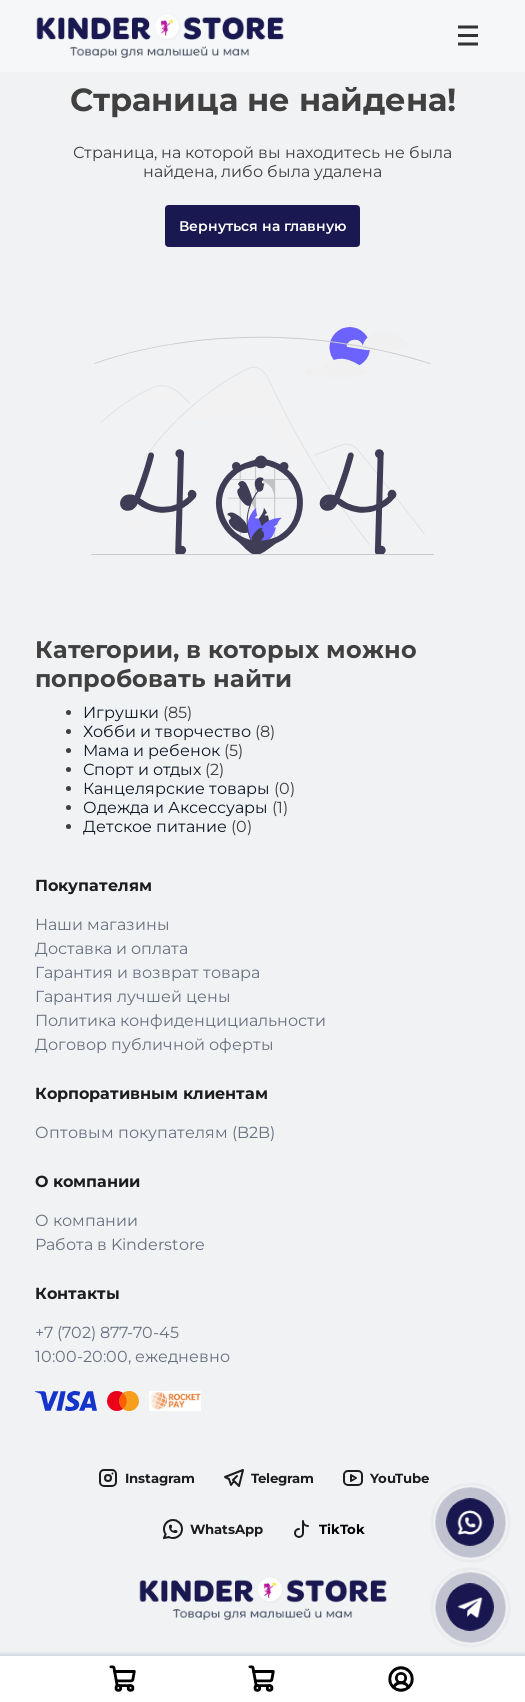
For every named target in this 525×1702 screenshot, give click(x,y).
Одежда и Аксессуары (175, 807)
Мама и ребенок (151, 750)
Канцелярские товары (176, 788)
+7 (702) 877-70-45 (107, 1332)
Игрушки (121, 712)
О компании (86, 1220)
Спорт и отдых (142, 769)
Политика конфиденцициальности (180, 1020)
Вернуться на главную (262, 226)
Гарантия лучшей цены (133, 996)
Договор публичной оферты (154, 1044)
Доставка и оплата (111, 948)
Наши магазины (102, 924)
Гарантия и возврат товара (147, 972)
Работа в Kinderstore (120, 1244)
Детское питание (155, 826)
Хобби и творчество (167, 731)
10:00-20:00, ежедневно (132, 1356)
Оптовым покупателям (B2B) (155, 1132)
